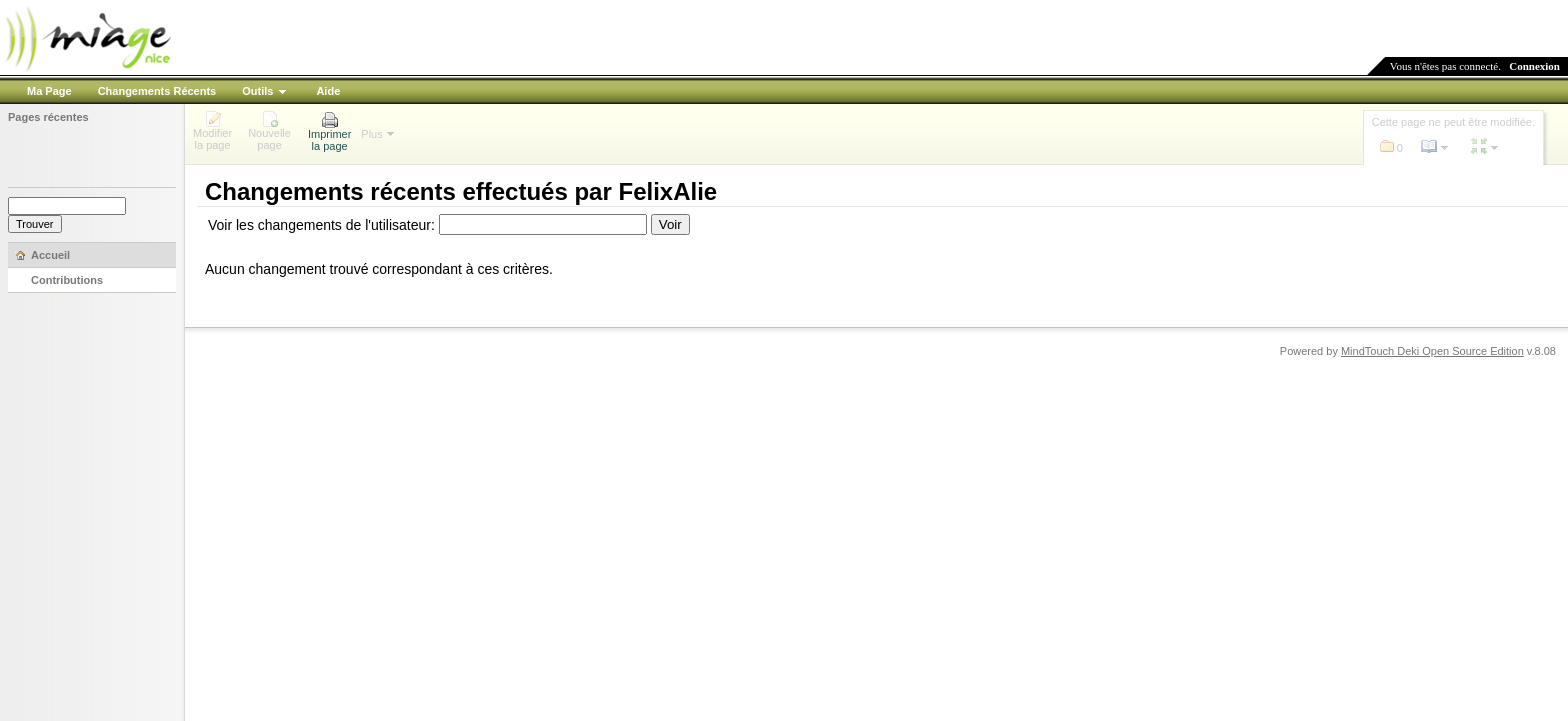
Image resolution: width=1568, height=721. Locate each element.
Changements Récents (157, 91)
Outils (257, 91)
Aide (328, 91)
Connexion (1534, 66)
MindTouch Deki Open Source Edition (1432, 351)
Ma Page (49, 91)
